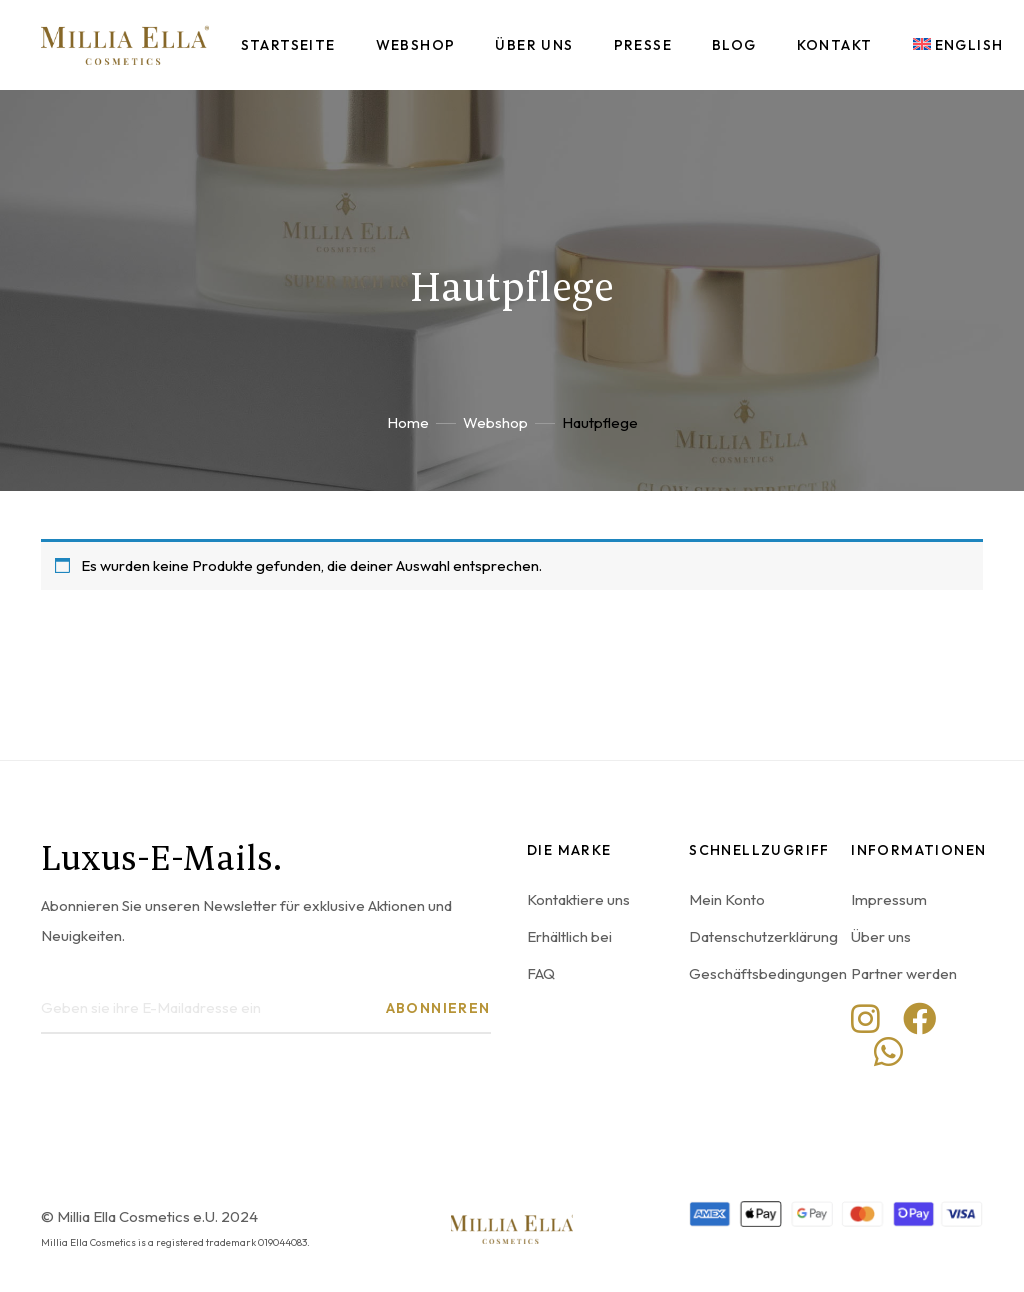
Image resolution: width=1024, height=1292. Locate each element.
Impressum (889, 899)
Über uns (881, 936)
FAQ (541, 973)
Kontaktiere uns (578, 899)
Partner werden (904, 973)
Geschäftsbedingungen (768, 973)
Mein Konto (727, 899)
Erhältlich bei (569, 936)
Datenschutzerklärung (763, 936)
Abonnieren (438, 1008)
